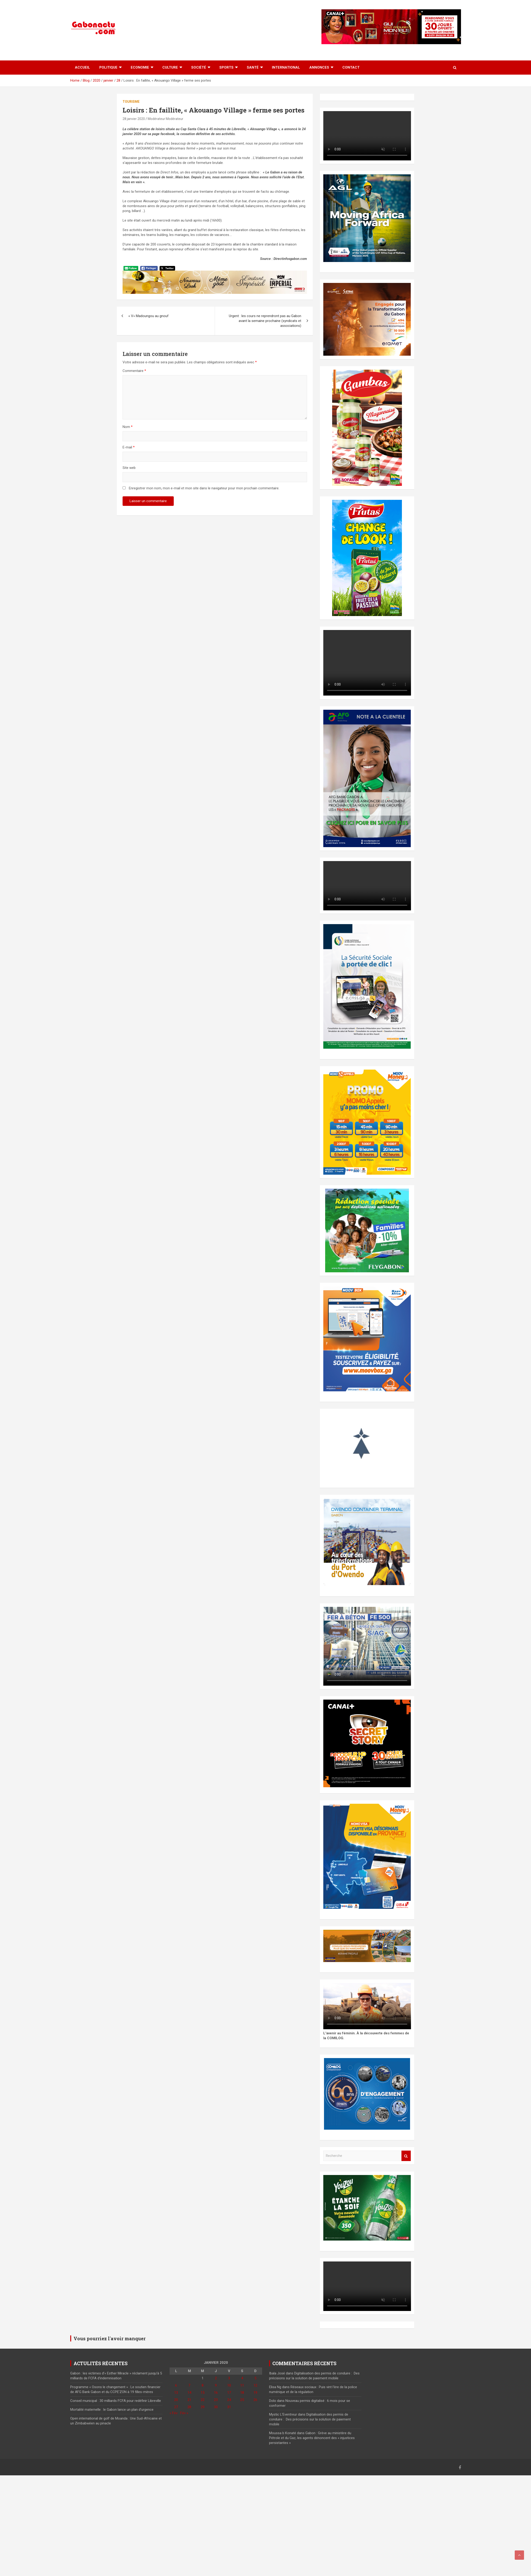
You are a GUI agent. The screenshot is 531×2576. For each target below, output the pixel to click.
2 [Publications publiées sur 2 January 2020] (216, 2378)
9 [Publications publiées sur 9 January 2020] (216, 2385)
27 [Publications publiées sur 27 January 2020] (176, 2407)
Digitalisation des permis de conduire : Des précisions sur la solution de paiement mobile (310, 2419)
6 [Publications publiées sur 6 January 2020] (176, 2385)
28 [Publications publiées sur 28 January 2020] (189, 2407)
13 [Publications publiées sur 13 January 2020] (176, 2392)
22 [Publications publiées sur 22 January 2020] (202, 2400)
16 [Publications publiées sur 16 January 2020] (216, 2392)
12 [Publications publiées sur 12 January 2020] (255, 2385)
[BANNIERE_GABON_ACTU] (367, 285)
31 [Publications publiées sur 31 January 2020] (229, 2407)
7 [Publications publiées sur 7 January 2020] (189, 2385)
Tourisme (131, 101)
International (286, 67)
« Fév (173, 2413)
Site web (129, 468)
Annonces (319, 67)
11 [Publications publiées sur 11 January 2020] (242, 2385)
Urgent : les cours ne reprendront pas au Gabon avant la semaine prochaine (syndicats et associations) (265, 321)
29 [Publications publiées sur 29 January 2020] (202, 2407)
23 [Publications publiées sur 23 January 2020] (216, 2400)
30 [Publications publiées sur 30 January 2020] (216, 2407)
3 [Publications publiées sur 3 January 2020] (229, 2378)
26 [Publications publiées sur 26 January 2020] (255, 2400)
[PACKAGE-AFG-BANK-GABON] (367, 712)
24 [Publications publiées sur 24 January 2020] (229, 2400)
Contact (351, 67)
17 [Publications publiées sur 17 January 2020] (229, 2392)
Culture (170, 67)
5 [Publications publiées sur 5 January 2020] (255, 2378)
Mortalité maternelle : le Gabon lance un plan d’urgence (112, 2409)
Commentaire (134, 371)
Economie (140, 67)
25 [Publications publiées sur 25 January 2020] (242, 2400)
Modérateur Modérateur (165, 119)
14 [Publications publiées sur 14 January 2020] (189, 2392)
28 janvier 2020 (134, 119)
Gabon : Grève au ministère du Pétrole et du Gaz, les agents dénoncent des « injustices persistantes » (312, 2438)
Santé (253, 67)
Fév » (184, 2413)
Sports (226, 67)
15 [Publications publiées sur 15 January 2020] (202, 2392)
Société (198, 67)
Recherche (406, 2156)
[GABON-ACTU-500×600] (367, 1072)
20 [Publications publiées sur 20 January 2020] (176, 2400)
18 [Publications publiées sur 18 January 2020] (242, 2392)
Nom (128, 427)
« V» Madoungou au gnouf (148, 316)
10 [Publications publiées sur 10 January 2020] (229, 2385)
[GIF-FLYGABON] (367, 1191)
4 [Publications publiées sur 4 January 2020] (242, 2378)
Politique (108, 67)
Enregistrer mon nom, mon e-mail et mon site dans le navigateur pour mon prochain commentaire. (204, 488)
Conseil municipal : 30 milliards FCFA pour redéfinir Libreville (115, 2401)
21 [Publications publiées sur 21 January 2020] (189, 2400)
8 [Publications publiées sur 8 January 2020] (203, 2385)
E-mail (129, 447)
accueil (82, 67)
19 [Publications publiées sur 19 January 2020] (255, 2392)
